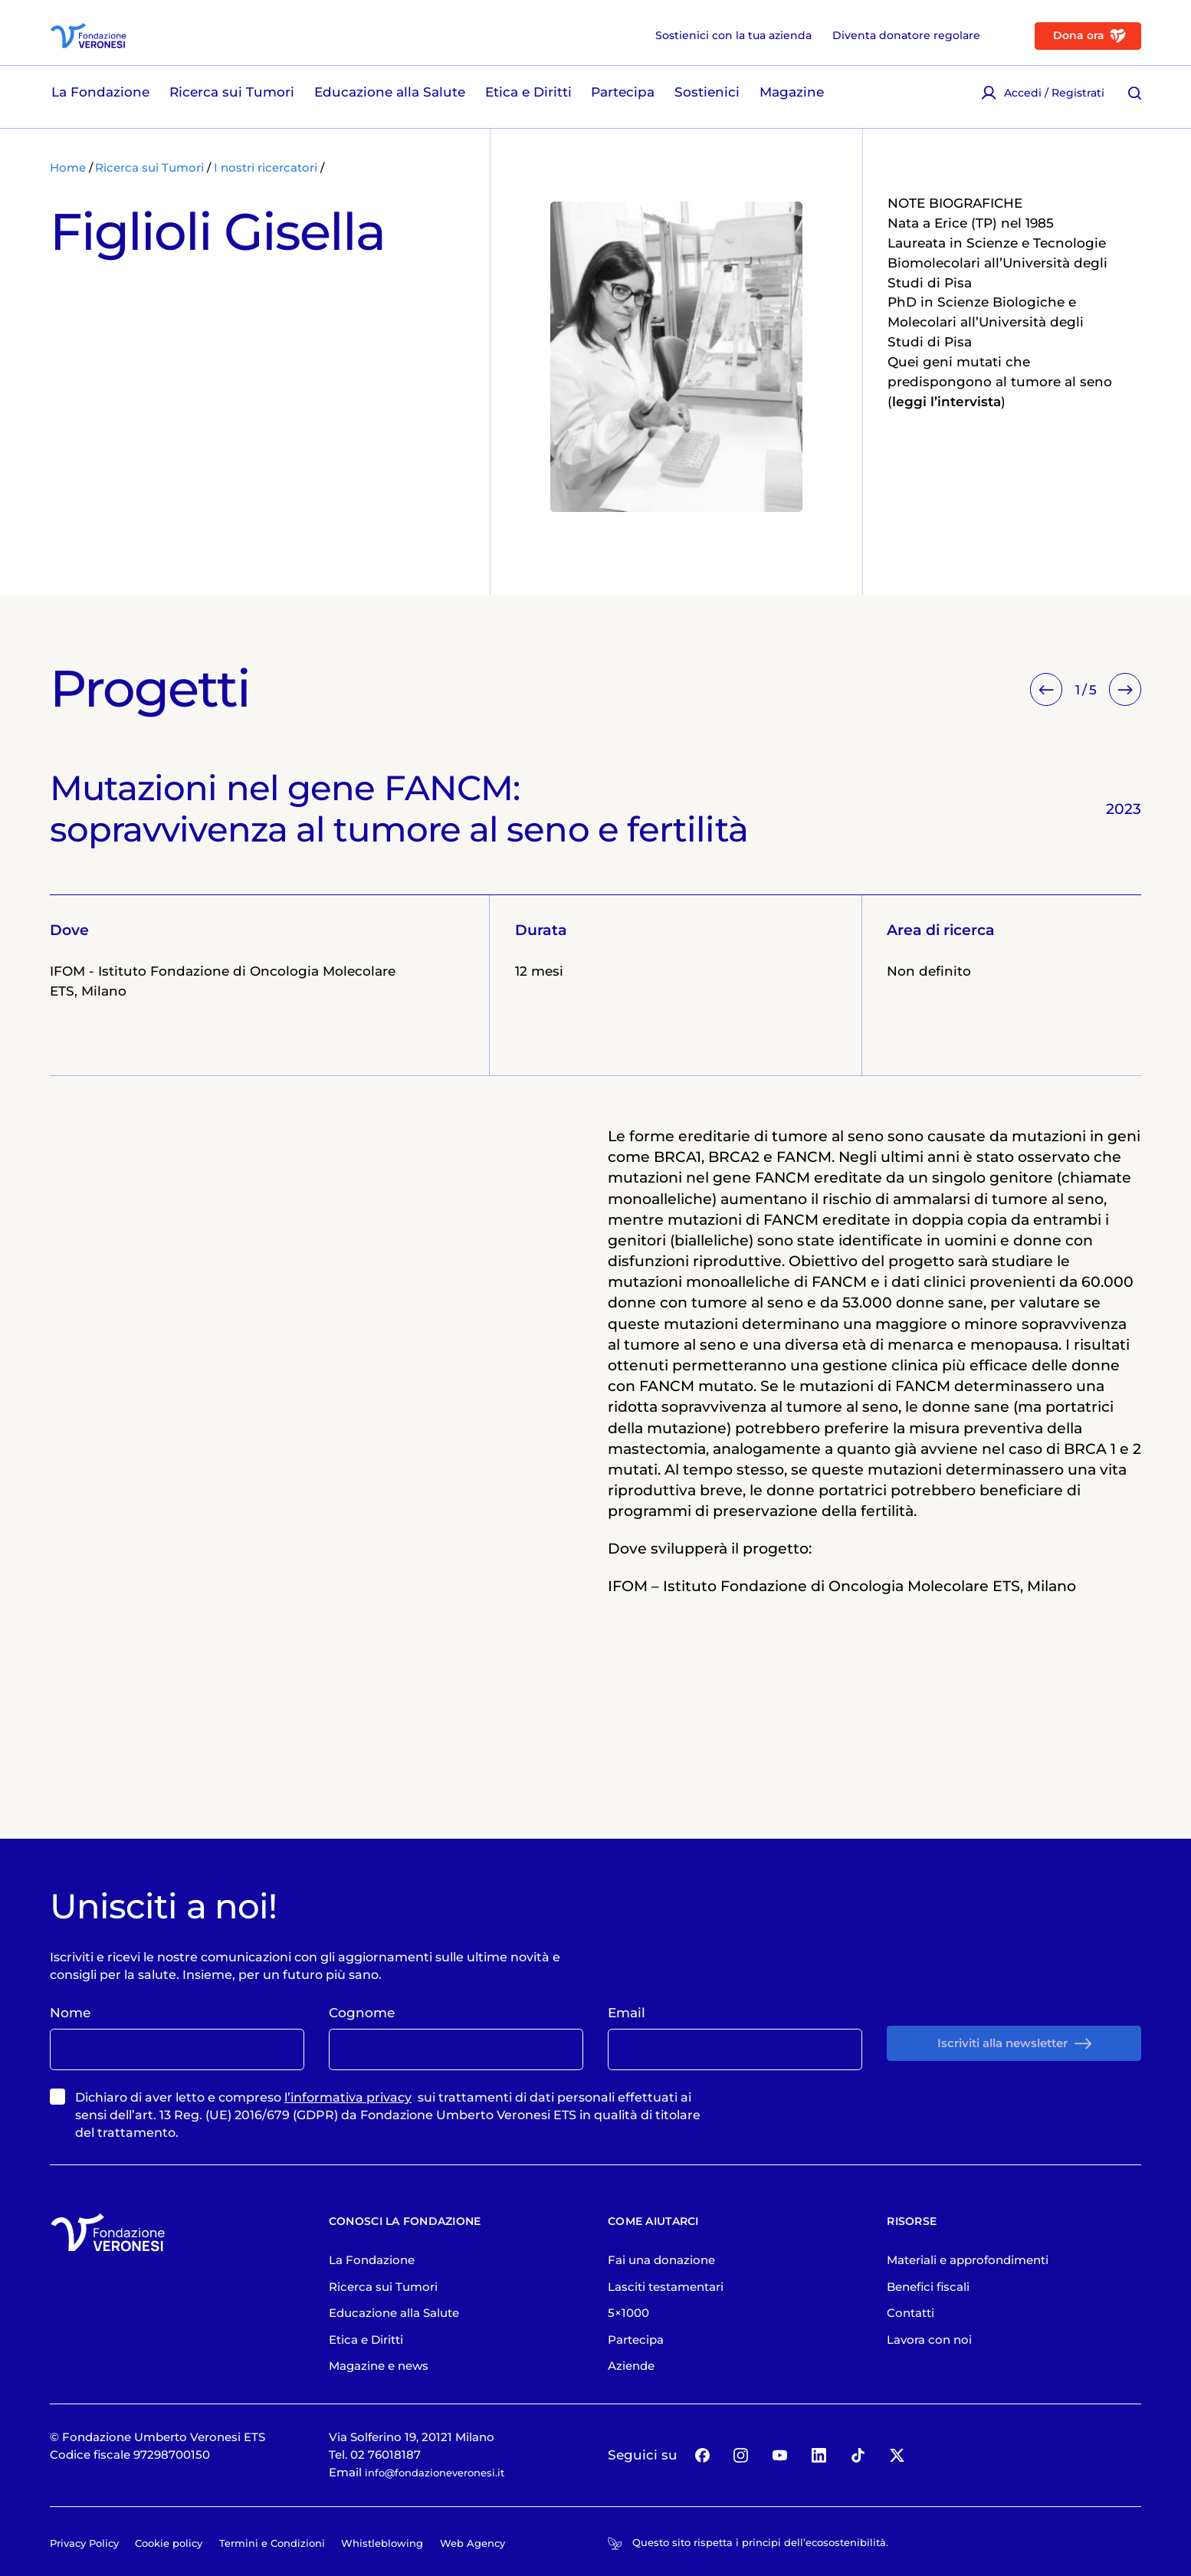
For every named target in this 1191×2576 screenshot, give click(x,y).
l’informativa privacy (348, 2163)
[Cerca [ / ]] (1134, 100)
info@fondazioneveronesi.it (444, 2538)
